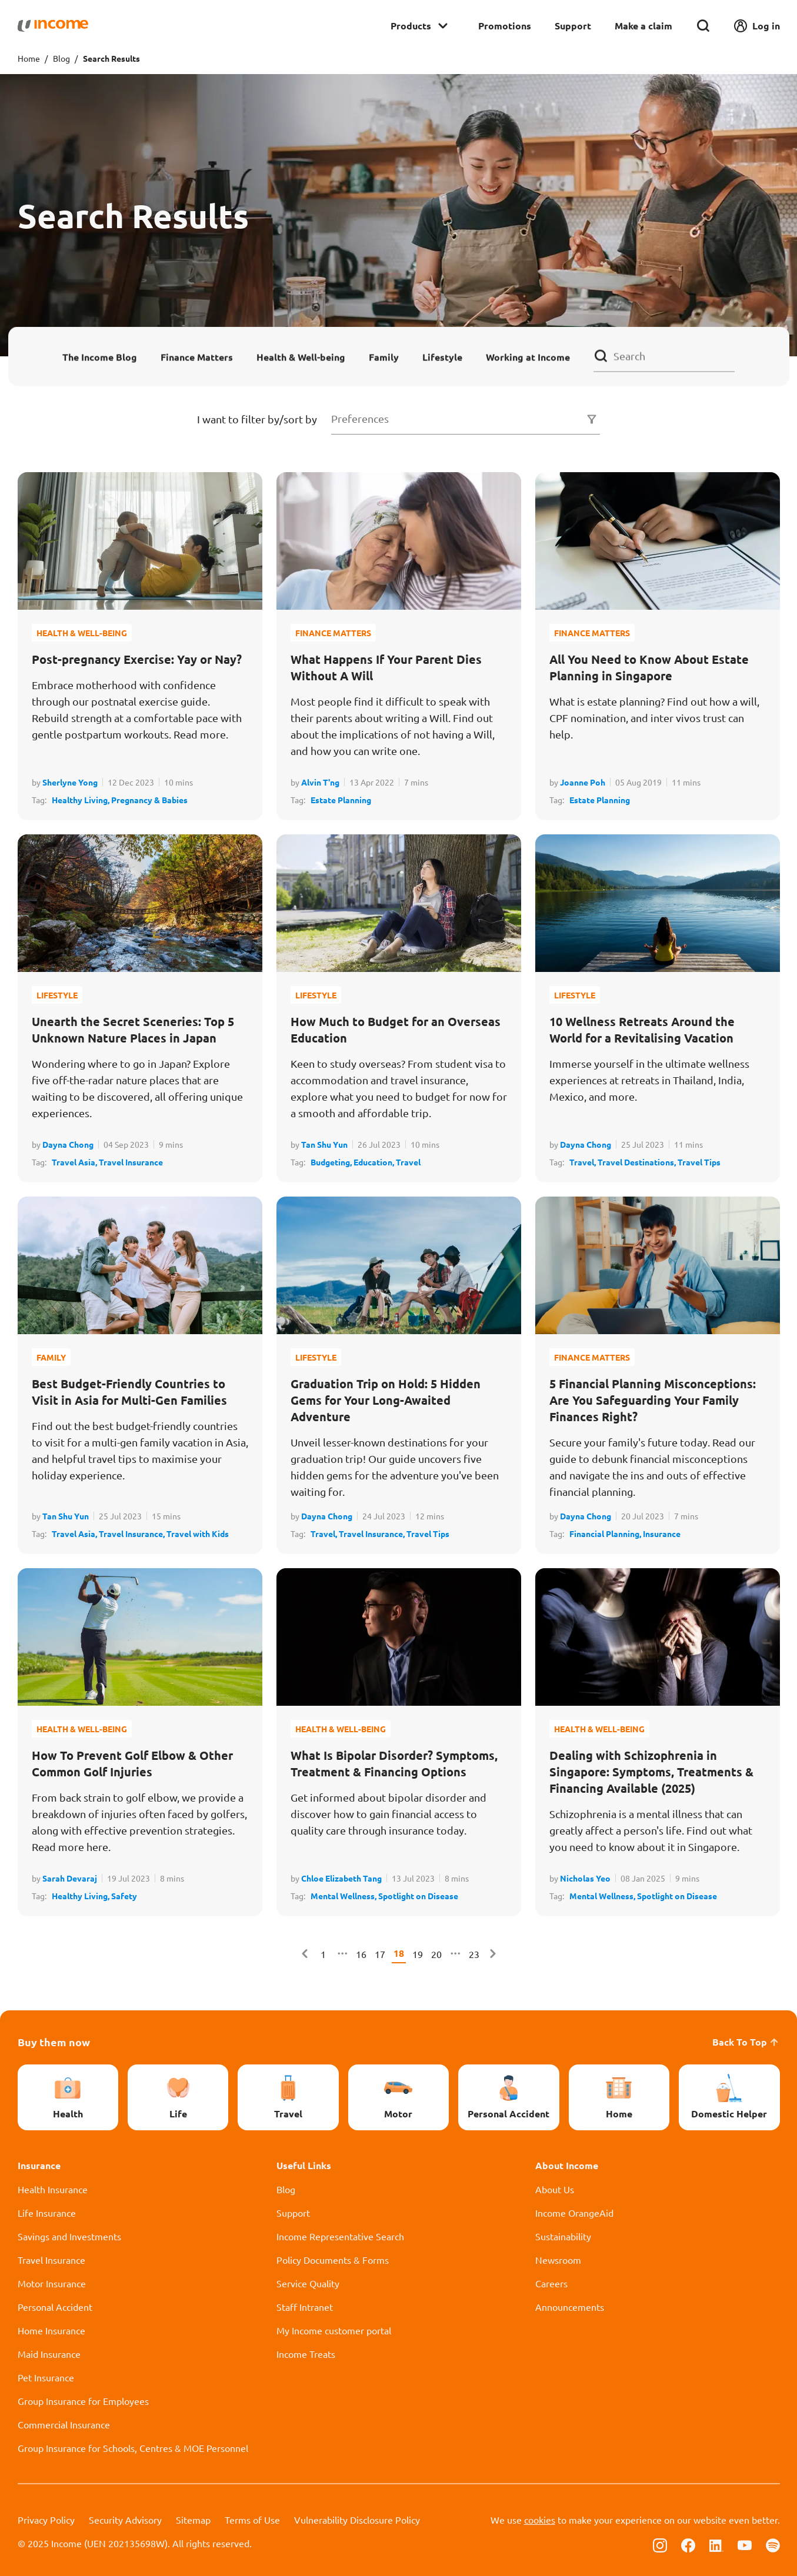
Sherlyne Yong (70, 782)
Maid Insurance (49, 2354)
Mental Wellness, (344, 1895)
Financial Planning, (606, 1533)
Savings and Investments (69, 2236)
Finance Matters (197, 356)
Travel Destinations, (638, 1162)
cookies (539, 2519)
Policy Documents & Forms (332, 2260)
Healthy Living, (81, 799)
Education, (375, 1162)
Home (29, 58)
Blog (61, 58)
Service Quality (307, 2283)
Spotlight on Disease (418, 1895)
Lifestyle (442, 356)
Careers (551, 2283)
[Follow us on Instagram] (660, 2544)
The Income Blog (99, 356)
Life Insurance (47, 2212)
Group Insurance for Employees (83, 2401)
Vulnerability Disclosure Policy (357, 2519)
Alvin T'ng (320, 782)
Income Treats (305, 2354)
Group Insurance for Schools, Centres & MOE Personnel (133, 2448)
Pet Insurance (46, 2377)
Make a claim (643, 25)
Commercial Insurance (64, 2424)
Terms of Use (252, 2519)
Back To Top (746, 2042)
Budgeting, (332, 1162)
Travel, (583, 1162)
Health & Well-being (300, 356)
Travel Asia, (75, 1162)
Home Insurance (51, 2330)
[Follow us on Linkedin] (716, 2544)
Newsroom (558, 2260)
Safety (124, 1895)
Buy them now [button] (54, 2042)
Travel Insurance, (132, 1533)
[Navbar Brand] (53, 26)
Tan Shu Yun (324, 1144)
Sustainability (563, 2236)
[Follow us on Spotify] (773, 2544)
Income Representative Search (340, 2236)
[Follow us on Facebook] (688, 2544)
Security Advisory (125, 2519)
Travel (408, 1162)
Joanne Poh (582, 782)
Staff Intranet (304, 2307)
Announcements (569, 2307)
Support (573, 25)
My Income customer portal (333, 2330)
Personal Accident (55, 2307)
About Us (554, 2189)
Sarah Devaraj (69, 1878)
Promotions (504, 25)
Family (384, 356)
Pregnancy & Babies (149, 799)
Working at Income (528, 356)
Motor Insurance (52, 2283)
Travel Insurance (131, 1162)
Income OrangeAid (574, 2212)
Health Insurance (53, 2189)
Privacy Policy (46, 2519)
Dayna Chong (68, 1144)
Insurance (662, 1533)
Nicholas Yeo (585, 1878)
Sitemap (193, 2519)
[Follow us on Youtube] (745, 2544)
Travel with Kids (197, 1533)
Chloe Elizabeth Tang (341, 1878)
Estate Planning (341, 799)
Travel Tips (699, 1162)
